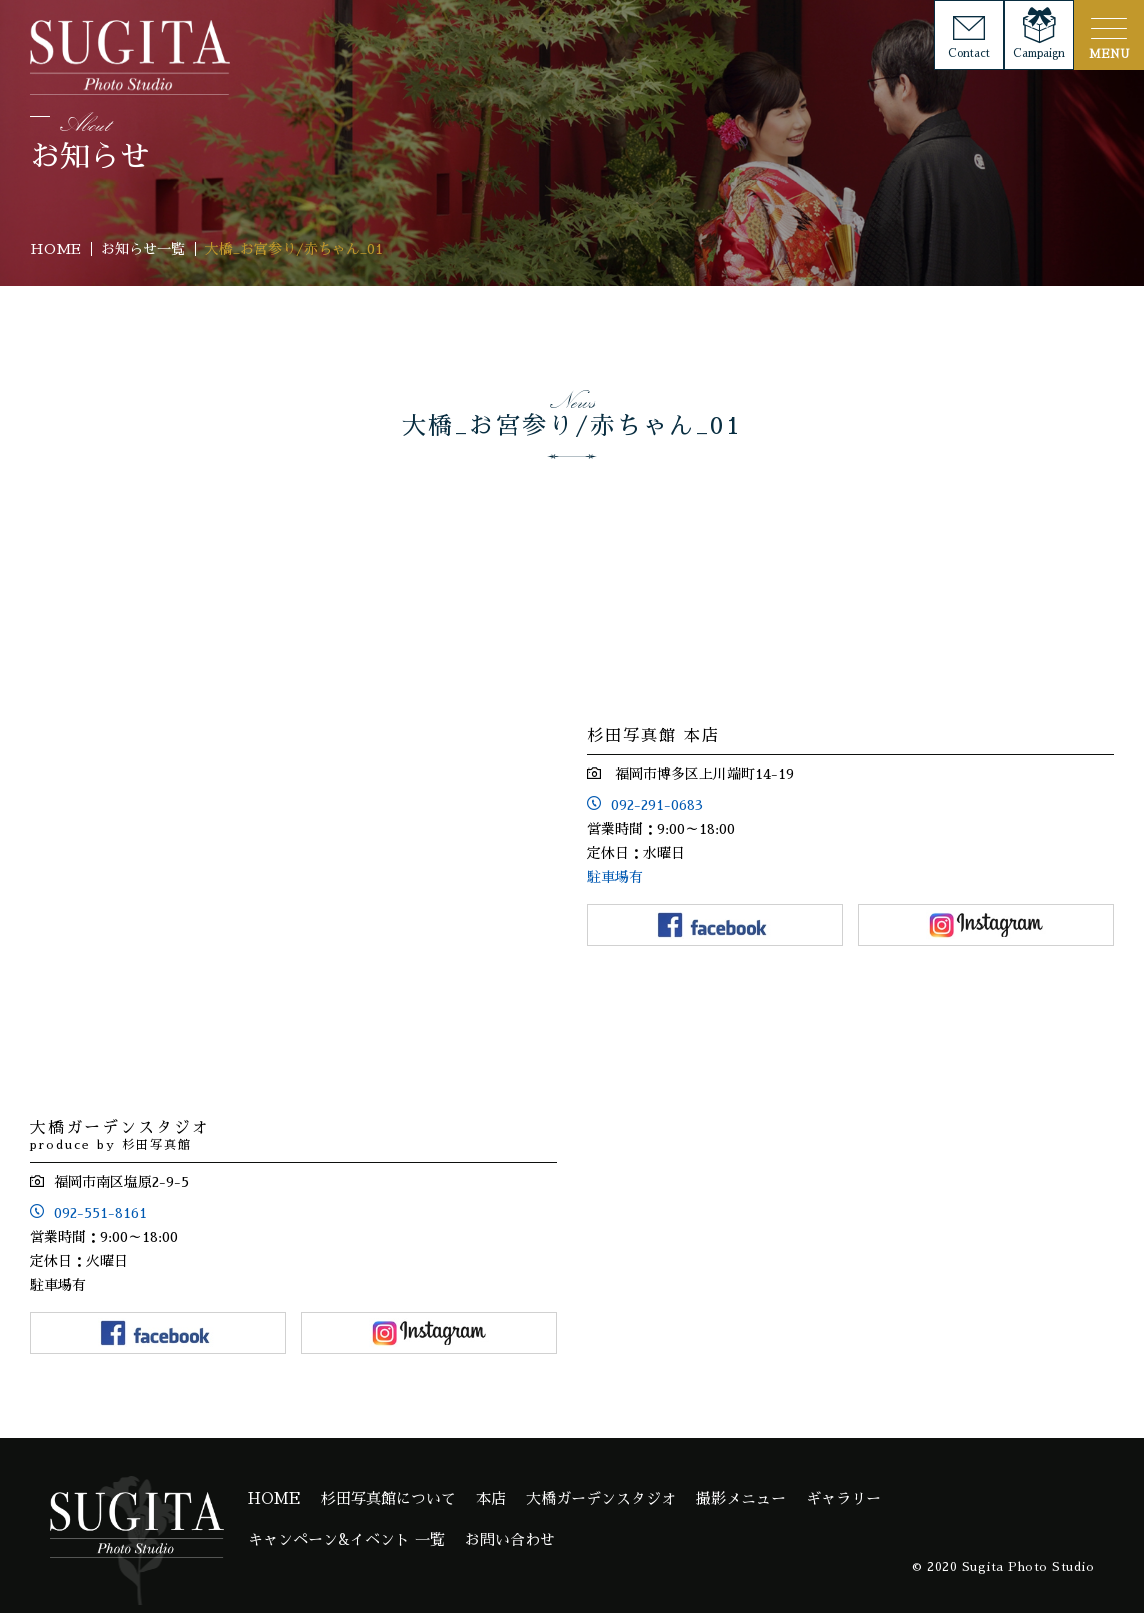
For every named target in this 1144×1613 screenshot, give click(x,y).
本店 (491, 1498)
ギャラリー (843, 1498)
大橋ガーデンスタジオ (601, 1498)
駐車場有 (615, 877)
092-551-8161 (100, 1213)
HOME (274, 1498)
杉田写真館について (388, 1498)
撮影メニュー (741, 1498)
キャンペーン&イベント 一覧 (346, 1539)
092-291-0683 (657, 805)
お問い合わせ (510, 1539)
